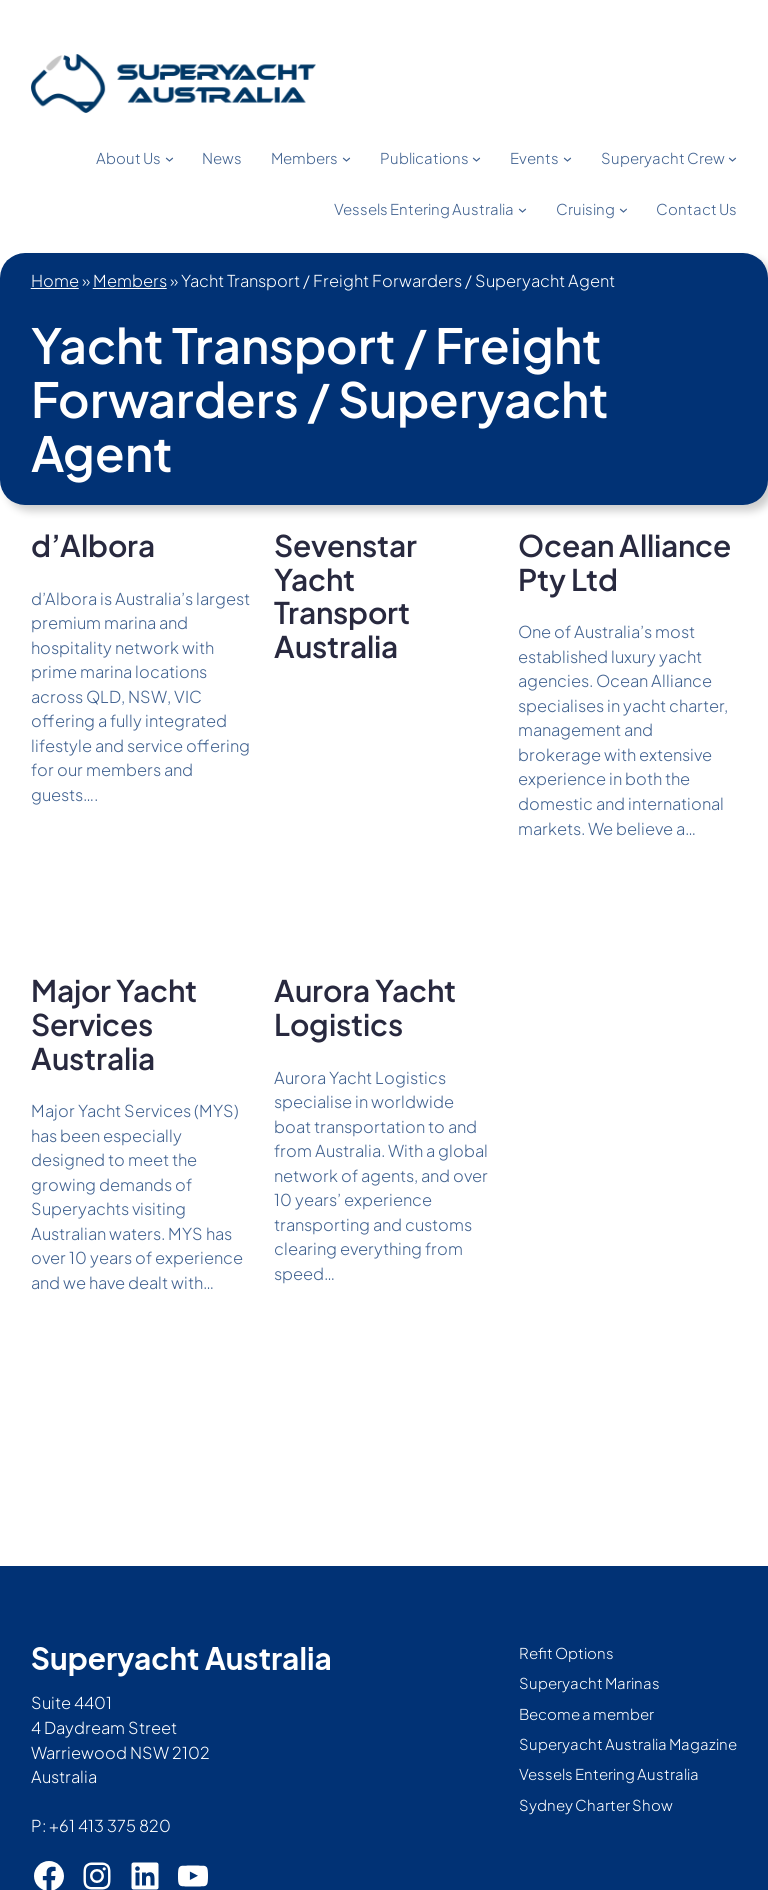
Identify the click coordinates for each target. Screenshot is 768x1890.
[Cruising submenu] (623, 209)
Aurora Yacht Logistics (365, 1007)
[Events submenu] (567, 158)
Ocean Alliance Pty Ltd (624, 562)
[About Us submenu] (169, 158)
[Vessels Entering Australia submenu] (522, 209)
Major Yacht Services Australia (114, 1024)
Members (130, 280)
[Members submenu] (346, 158)
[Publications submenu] (476, 158)
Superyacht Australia (181, 1658)
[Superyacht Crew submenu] (732, 158)
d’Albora (93, 546)
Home (55, 280)
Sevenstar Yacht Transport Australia (345, 596)
